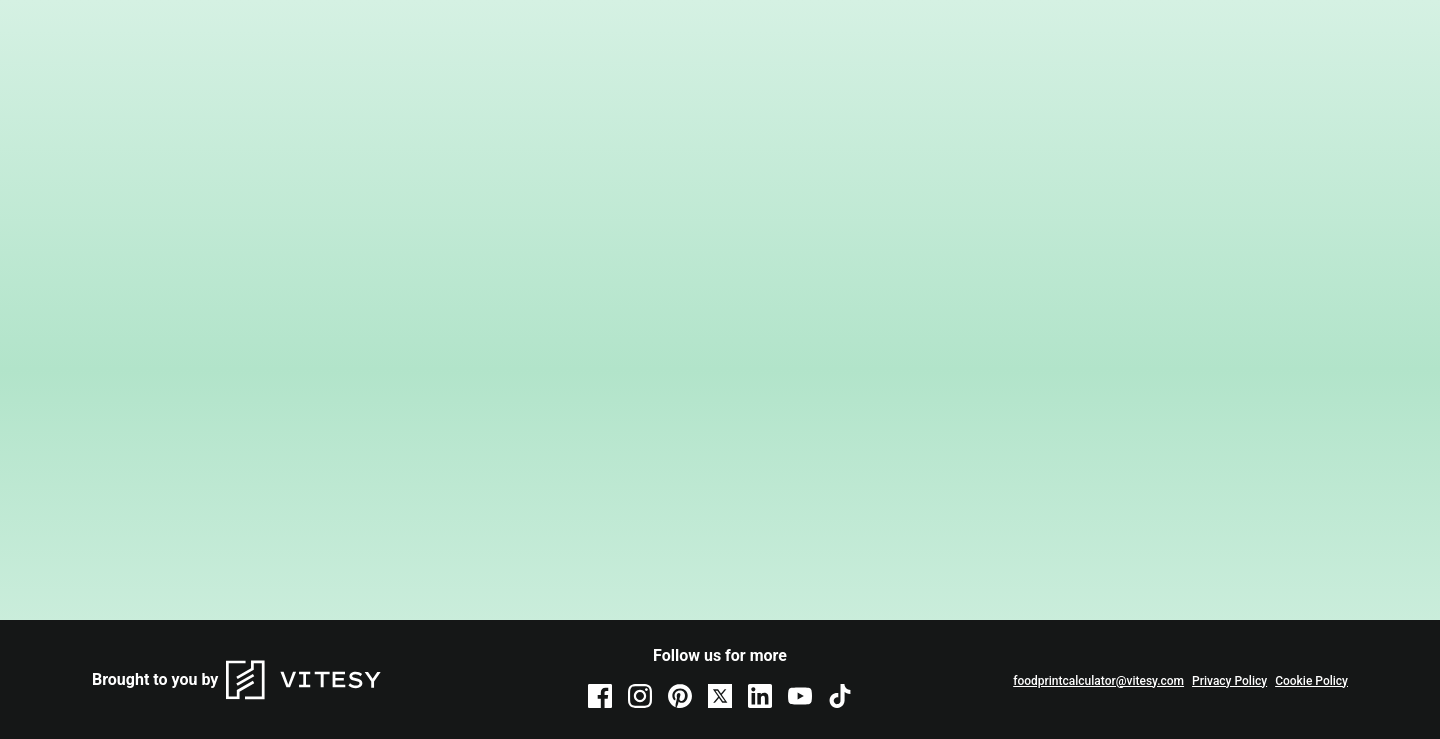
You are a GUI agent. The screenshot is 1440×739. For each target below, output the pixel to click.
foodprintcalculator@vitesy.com (1098, 681)
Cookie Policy (1311, 681)
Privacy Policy (1229, 681)
